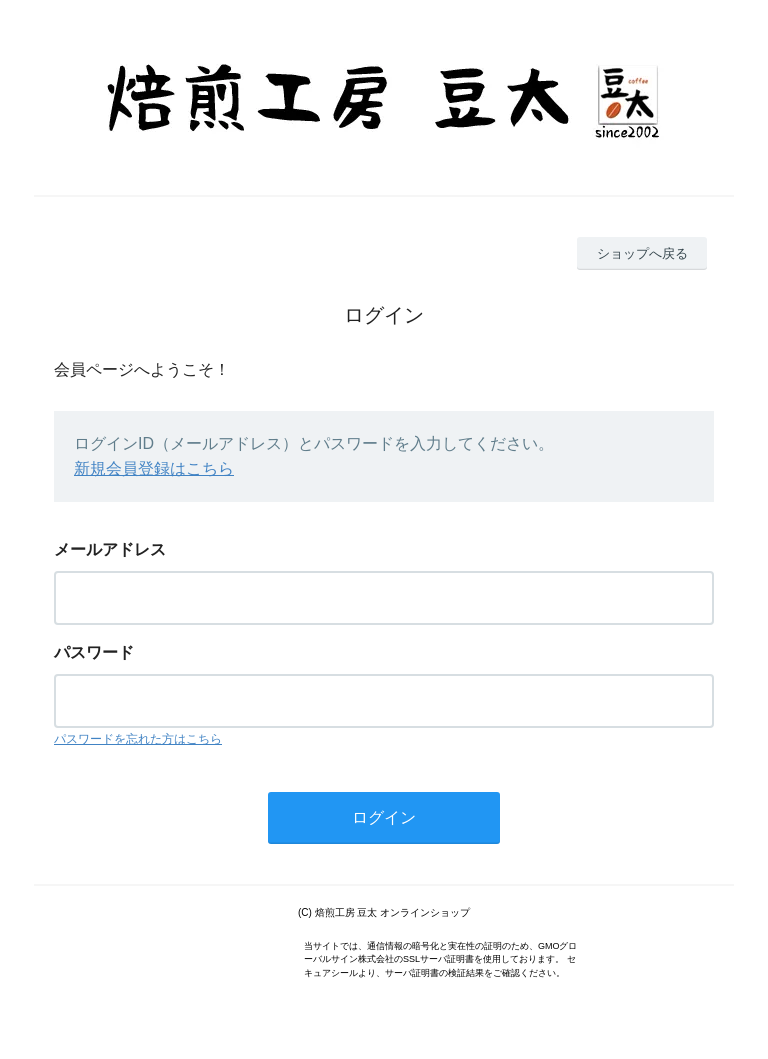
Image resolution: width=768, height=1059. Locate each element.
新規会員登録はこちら (154, 468)
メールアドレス (110, 549)
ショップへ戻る (642, 253)
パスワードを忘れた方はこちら (138, 739)
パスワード (94, 652)
